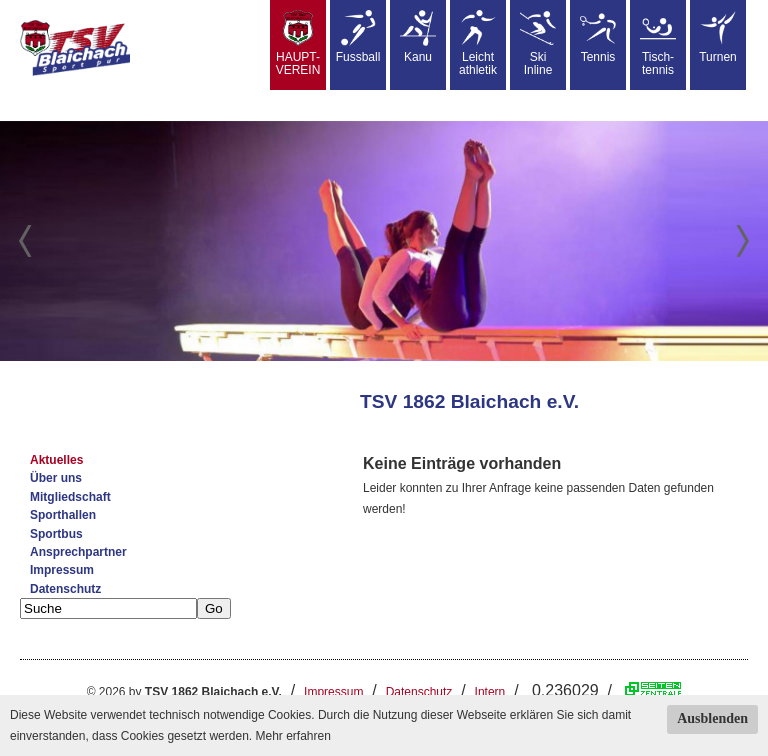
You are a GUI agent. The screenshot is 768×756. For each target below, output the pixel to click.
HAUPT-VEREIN (298, 43)
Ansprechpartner (78, 552)
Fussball (358, 37)
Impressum (62, 570)
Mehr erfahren (292, 736)
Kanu (418, 37)
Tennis (598, 37)
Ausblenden (712, 718)
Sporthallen (63, 515)
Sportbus (56, 534)
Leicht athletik (478, 43)
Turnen (718, 37)
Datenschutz (65, 589)
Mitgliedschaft (70, 497)
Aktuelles (56, 460)
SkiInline (538, 43)
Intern (490, 692)
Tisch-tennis (658, 43)
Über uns (56, 478)
